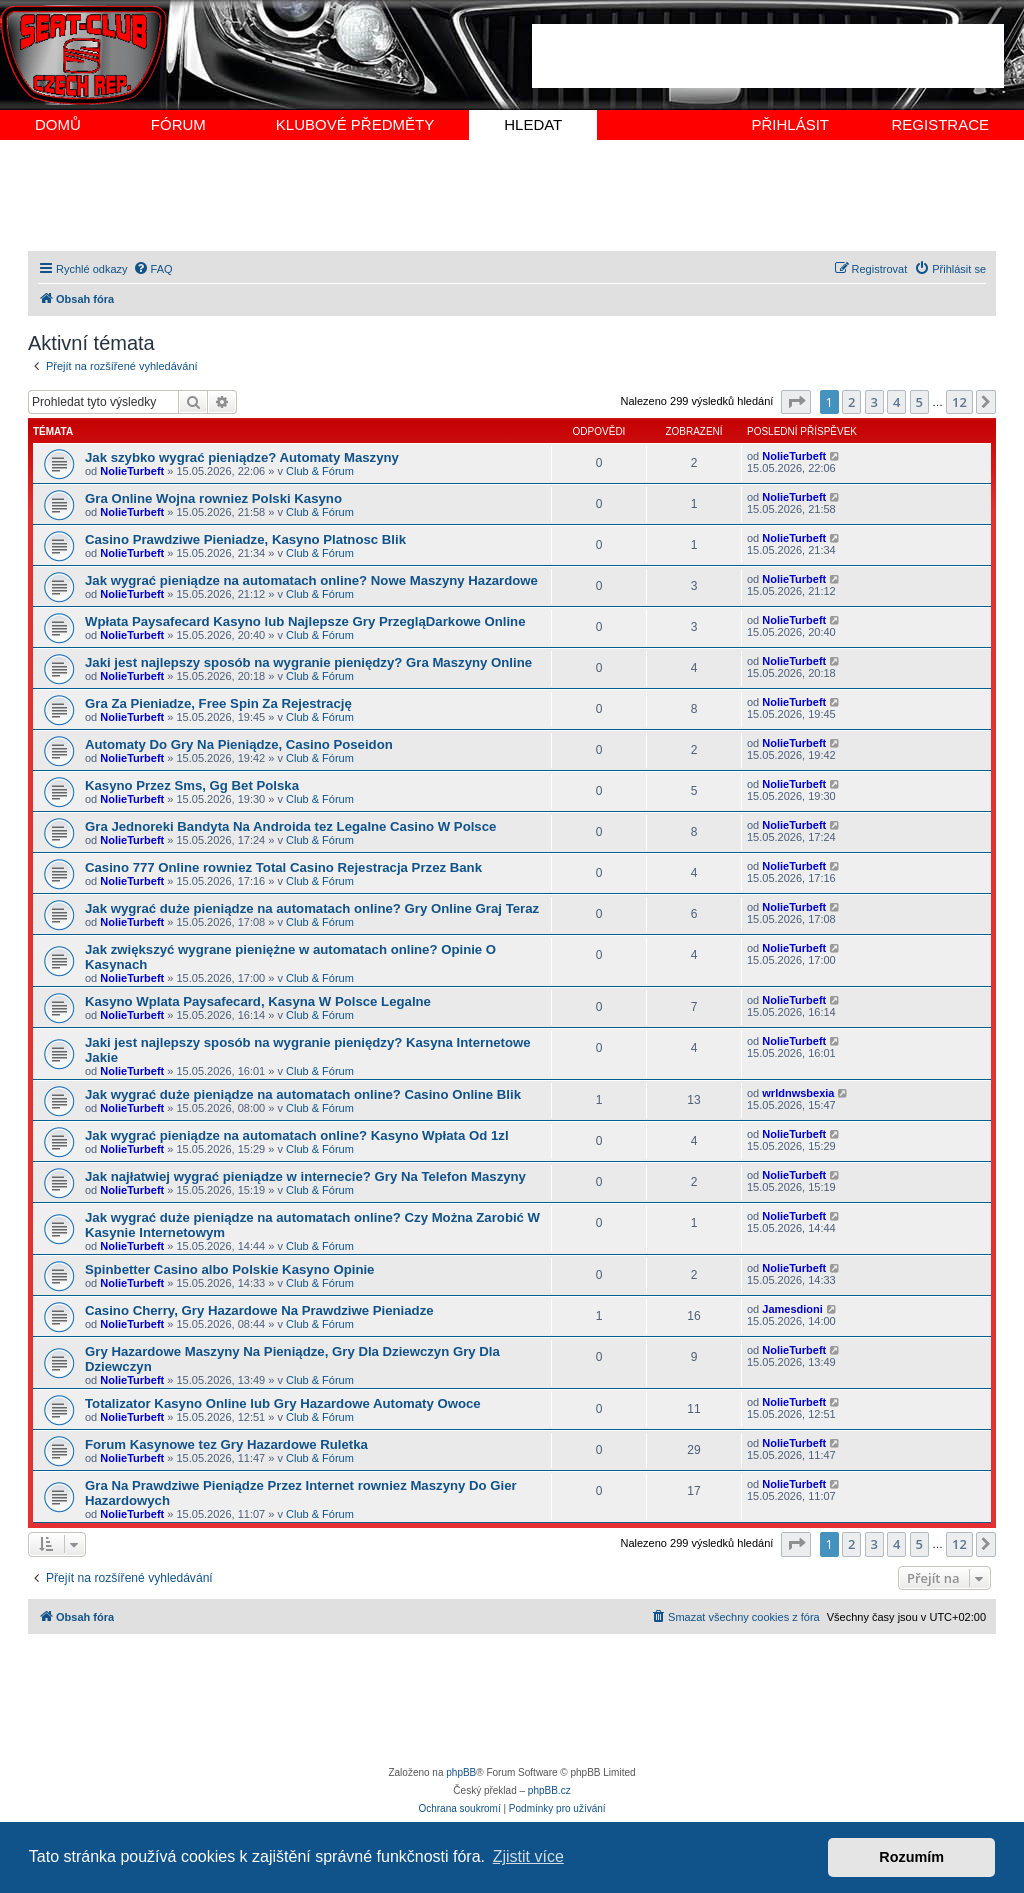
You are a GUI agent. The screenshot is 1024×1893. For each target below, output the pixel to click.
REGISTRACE (940, 124)
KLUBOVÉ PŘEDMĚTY (355, 124)
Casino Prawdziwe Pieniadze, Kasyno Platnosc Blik (245, 539)
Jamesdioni (792, 1309)
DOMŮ (58, 124)
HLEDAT (533, 124)
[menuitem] (153, 269)
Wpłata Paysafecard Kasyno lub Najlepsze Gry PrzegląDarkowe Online (305, 621)
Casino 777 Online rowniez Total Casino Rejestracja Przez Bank (283, 867)
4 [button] (896, 402)
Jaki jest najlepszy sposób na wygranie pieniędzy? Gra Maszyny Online (308, 662)
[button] (796, 402)
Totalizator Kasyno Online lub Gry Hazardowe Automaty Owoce (283, 1403)
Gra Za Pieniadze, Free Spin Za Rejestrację (218, 703)
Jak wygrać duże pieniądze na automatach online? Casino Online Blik (303, 1094)
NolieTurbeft (132, 471)
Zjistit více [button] (528, 1856)
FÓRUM (178, 124)
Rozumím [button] (911, 1857)
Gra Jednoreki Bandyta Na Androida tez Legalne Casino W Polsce (290, 826)
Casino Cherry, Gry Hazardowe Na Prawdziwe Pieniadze (259, 1310)
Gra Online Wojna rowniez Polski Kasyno (213, 498)
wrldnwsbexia (798, 1093)
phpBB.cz (549, 1790)
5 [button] (919, 402)
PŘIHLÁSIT (790, 124)
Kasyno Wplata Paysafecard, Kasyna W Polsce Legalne (258, 1001)
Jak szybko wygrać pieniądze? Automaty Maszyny (242, 457)
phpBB (461, 1772)
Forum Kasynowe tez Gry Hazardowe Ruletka (226, 1444)
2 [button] (851, 402)
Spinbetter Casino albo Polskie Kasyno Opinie (229, 1269)
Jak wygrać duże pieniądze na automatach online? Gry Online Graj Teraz (312, 908)
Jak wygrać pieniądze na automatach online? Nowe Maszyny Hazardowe (311, 580)
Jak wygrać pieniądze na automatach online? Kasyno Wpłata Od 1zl (297, 1135)
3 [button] (874, 402)
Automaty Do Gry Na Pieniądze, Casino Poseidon (239, 744)
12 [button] (959, 402)
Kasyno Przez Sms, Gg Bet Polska (192, 785)
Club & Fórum (320, 471)
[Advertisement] (768, 56)
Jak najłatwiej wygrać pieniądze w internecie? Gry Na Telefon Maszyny (305, 1176)
